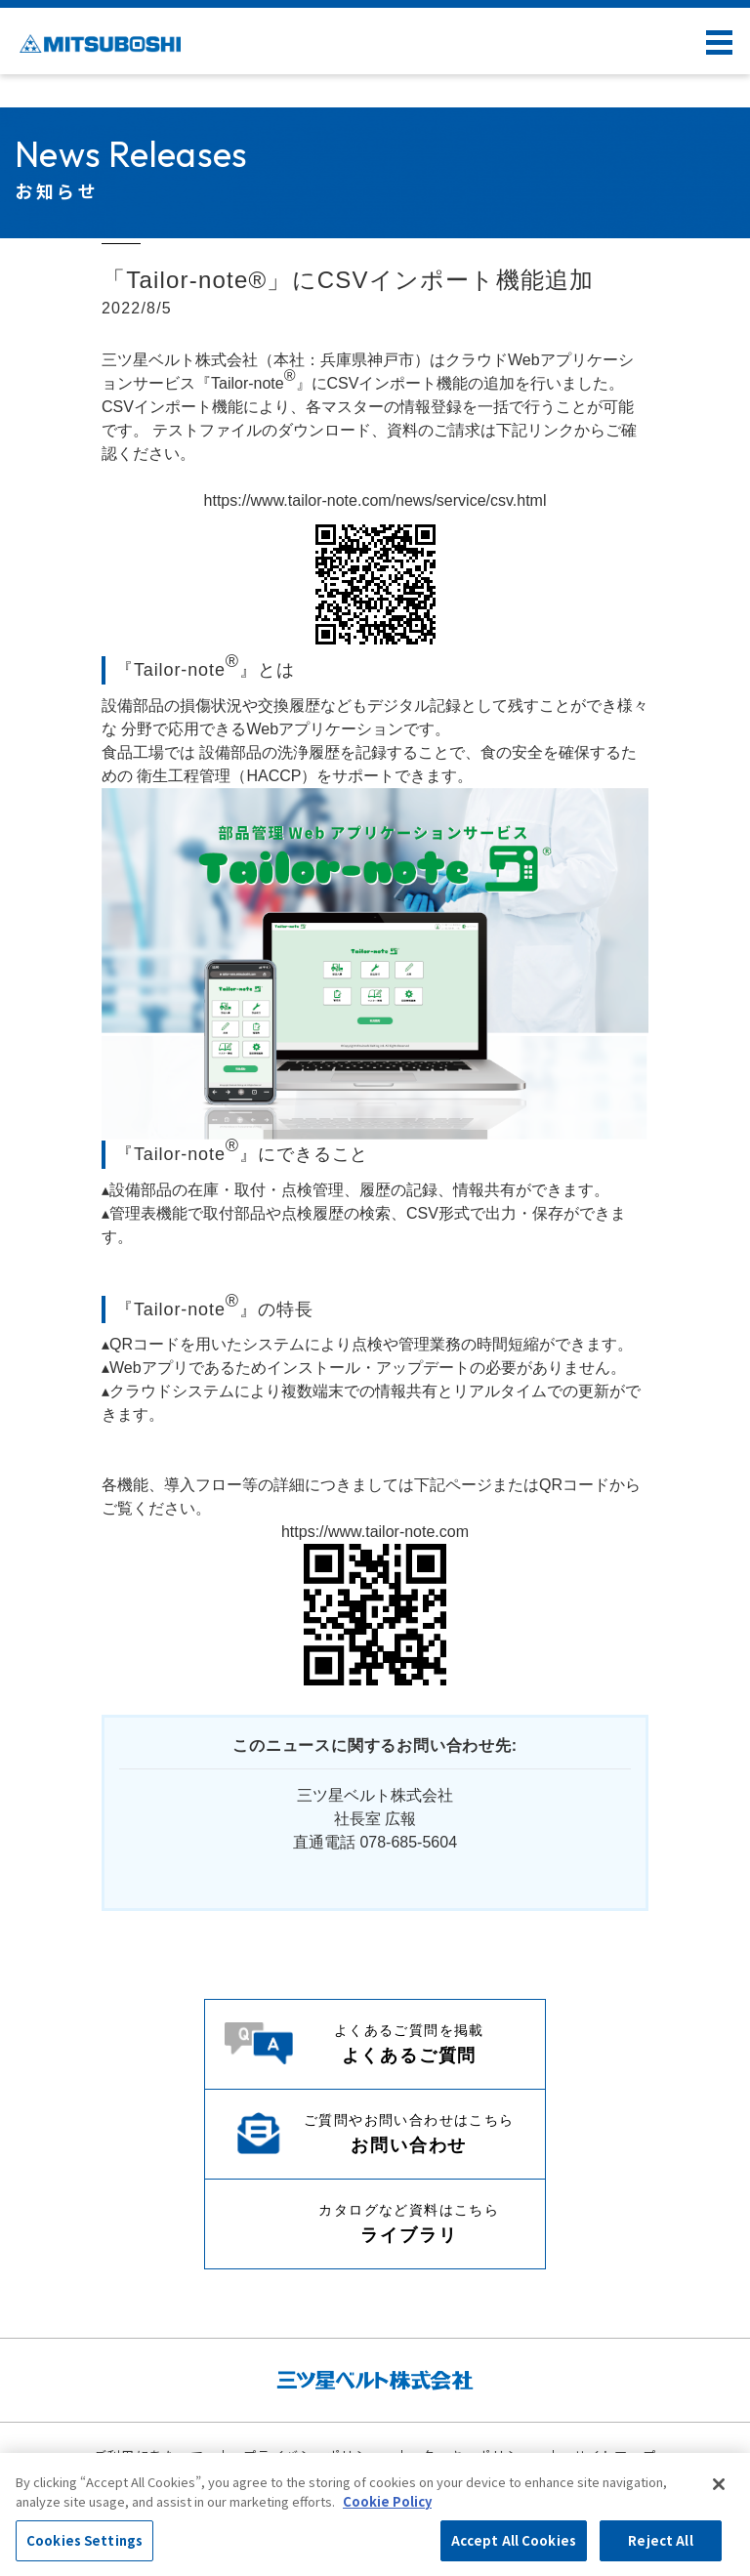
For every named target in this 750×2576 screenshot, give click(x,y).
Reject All (660, 2540)
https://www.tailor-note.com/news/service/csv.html (375, 500)
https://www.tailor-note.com (375, 1531)
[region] (375, 2514)
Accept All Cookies (513, 2540)
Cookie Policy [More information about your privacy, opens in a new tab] (387, 2501)
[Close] (718, 2484)
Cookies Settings (84, 2540)
